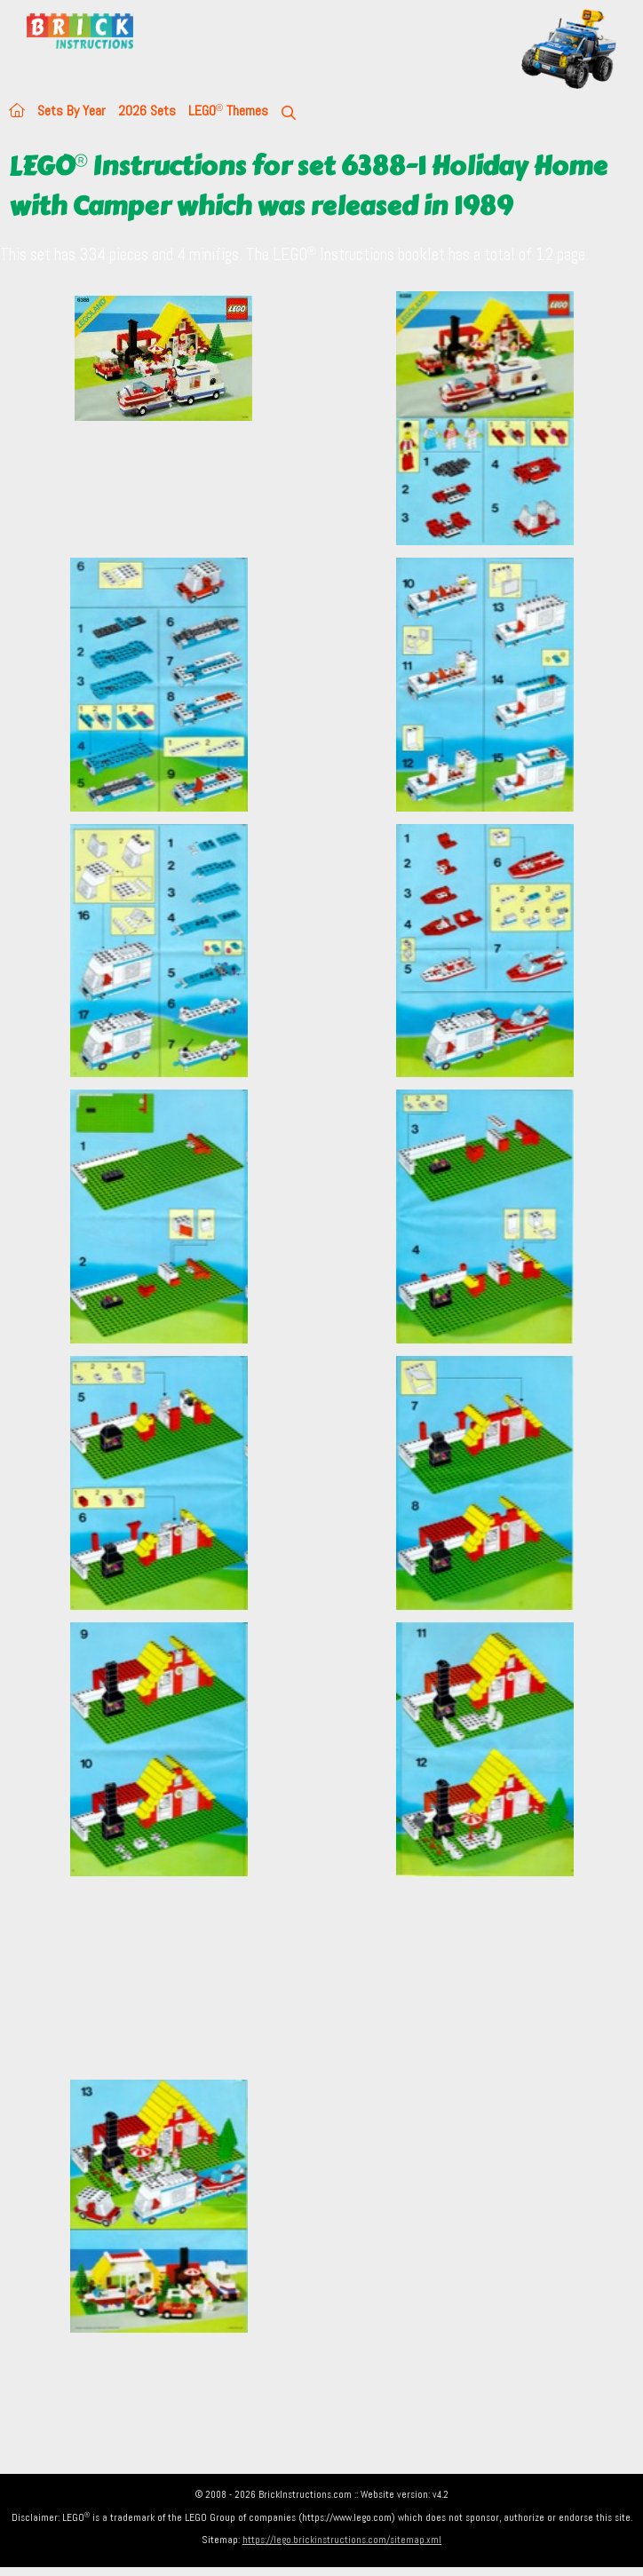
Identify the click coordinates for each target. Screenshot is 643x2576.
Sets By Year (71, 110)
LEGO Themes (228, 110)
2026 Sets (147, 110)
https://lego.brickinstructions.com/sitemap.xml (341, 2539)
